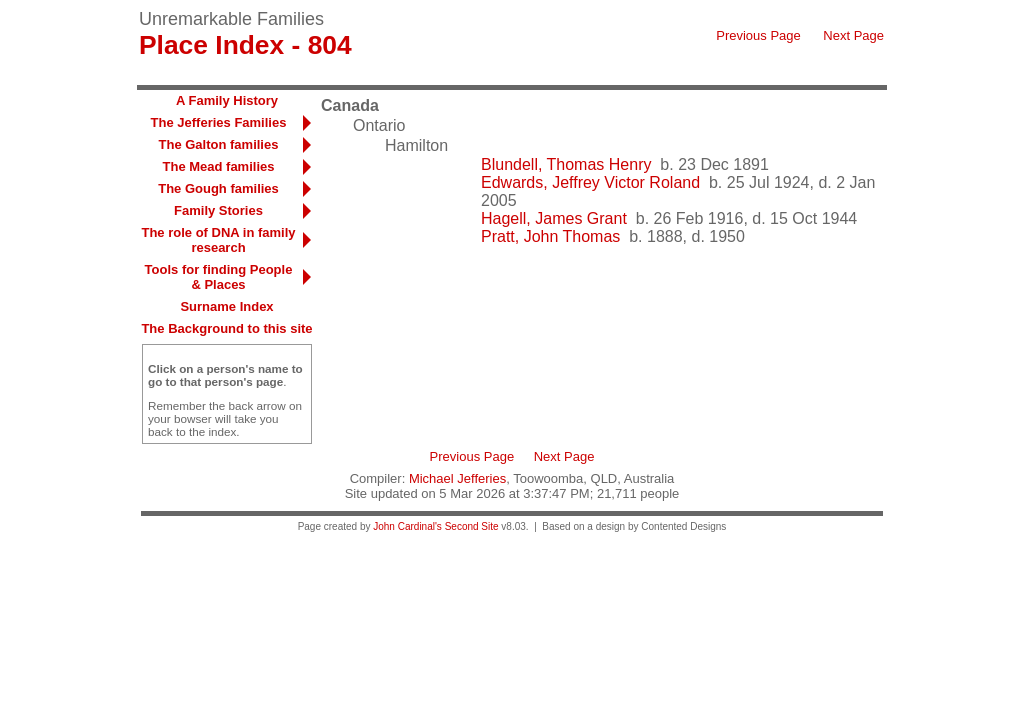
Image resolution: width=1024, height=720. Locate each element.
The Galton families (219, 144)
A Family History (227, 100)
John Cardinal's (407, 526)
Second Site (472, 526)
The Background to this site (226, 328)
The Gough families (218, 188)
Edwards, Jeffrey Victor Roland (590, 182)
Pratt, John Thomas (550, 236)
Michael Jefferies (457, 478)
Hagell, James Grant (554, 218)
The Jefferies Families (219, 122)
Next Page (853, 35)
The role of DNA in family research (218, 240)
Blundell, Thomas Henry (566, 164)
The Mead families (219, 166)
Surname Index (226, 306)
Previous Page (758, 35)
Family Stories (218, 210)
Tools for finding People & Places (219, 277)
